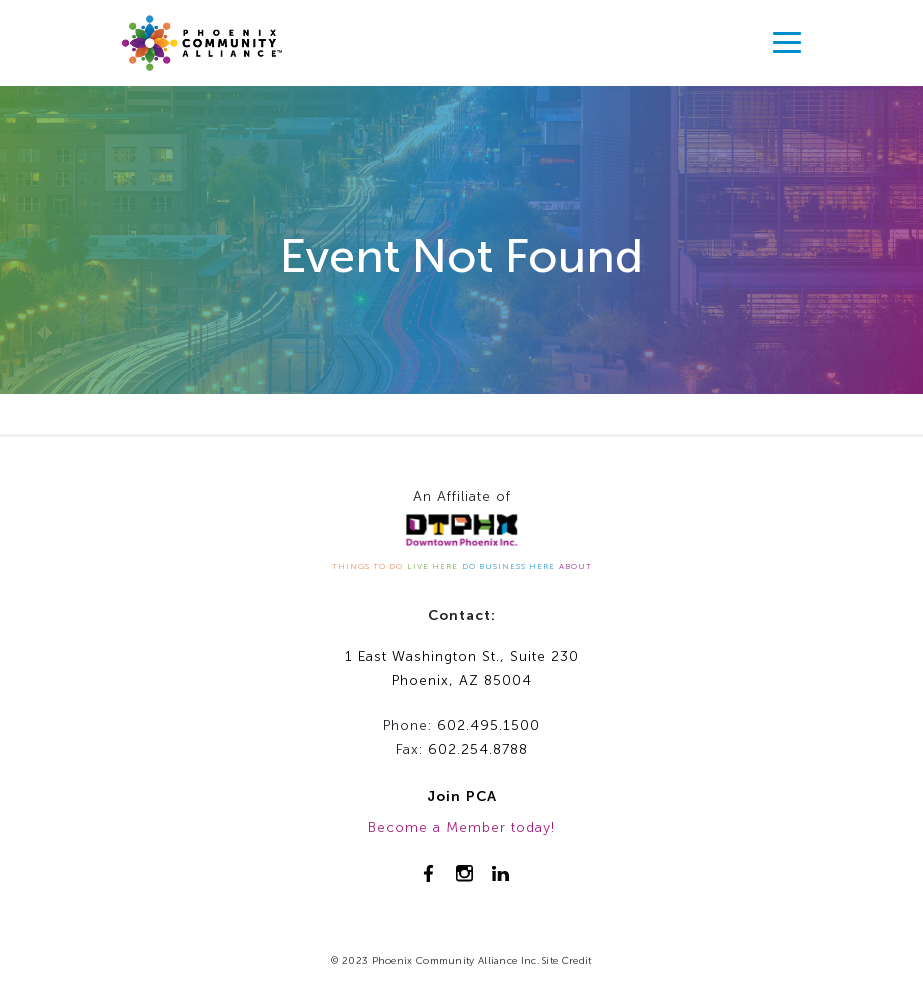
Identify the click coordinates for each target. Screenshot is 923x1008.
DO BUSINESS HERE (508, 566)
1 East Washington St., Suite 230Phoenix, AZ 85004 (462, 669)
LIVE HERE (432, 566)
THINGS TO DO (367, 566)
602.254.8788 (478, 749)
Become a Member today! (461, 827)
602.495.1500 (488, 725)
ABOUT (575, 566)
